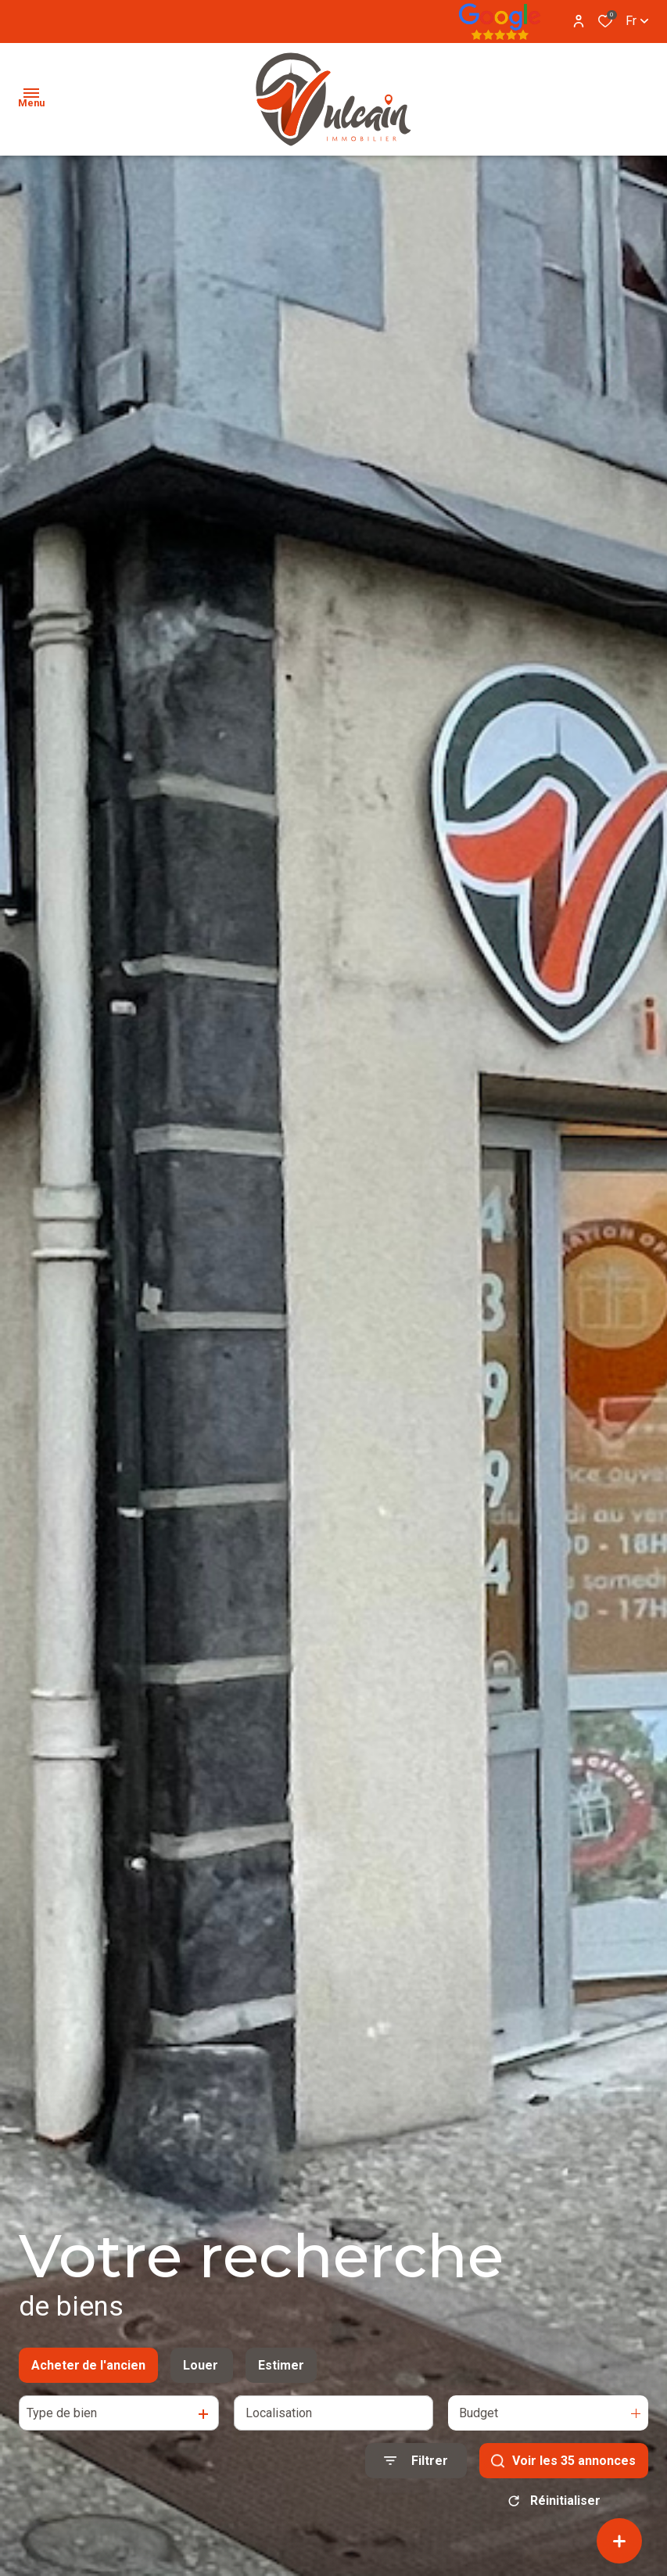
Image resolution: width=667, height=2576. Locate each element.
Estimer (281, 2365)
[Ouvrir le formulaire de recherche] (416, 2460)
